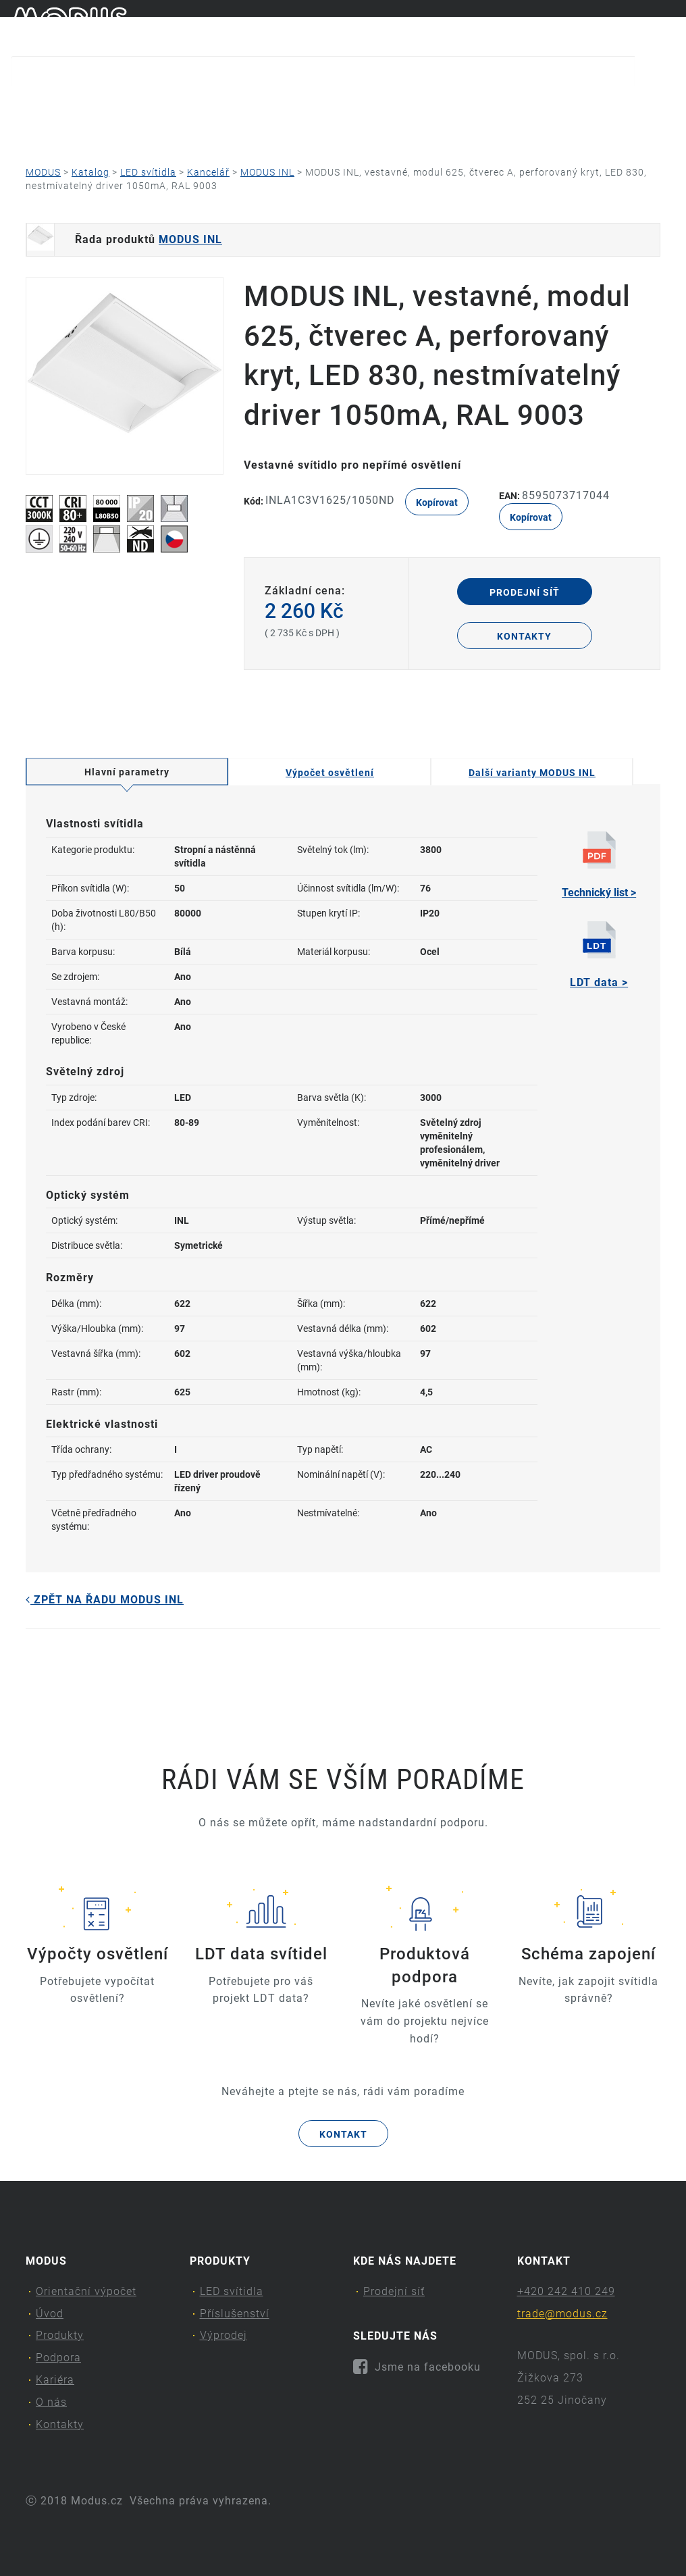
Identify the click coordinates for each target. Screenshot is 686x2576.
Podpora (379, 105)
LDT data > (599, 955)
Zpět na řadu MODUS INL (105, 1599)
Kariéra (476, 105)
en (669, 25)
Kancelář (208, 172)
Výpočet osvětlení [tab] (330, 772)
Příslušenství (234, 2313)
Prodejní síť (525, 592)
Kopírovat (437, 502)
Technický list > (599, 865)
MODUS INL (267, 172)
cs (646, 25)
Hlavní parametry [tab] (126, 772)
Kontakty (83, 132)
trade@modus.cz (562, 2313)
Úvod (181, 105)
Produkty (272, 105)
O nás (563, 105)
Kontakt (343, 2134)
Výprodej (223, 2335)
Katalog (90, 172)
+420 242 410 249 (566, 2291)
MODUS (43, 172)
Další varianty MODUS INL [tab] (532, 772)
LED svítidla (148, 172)
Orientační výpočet (69, 105)
